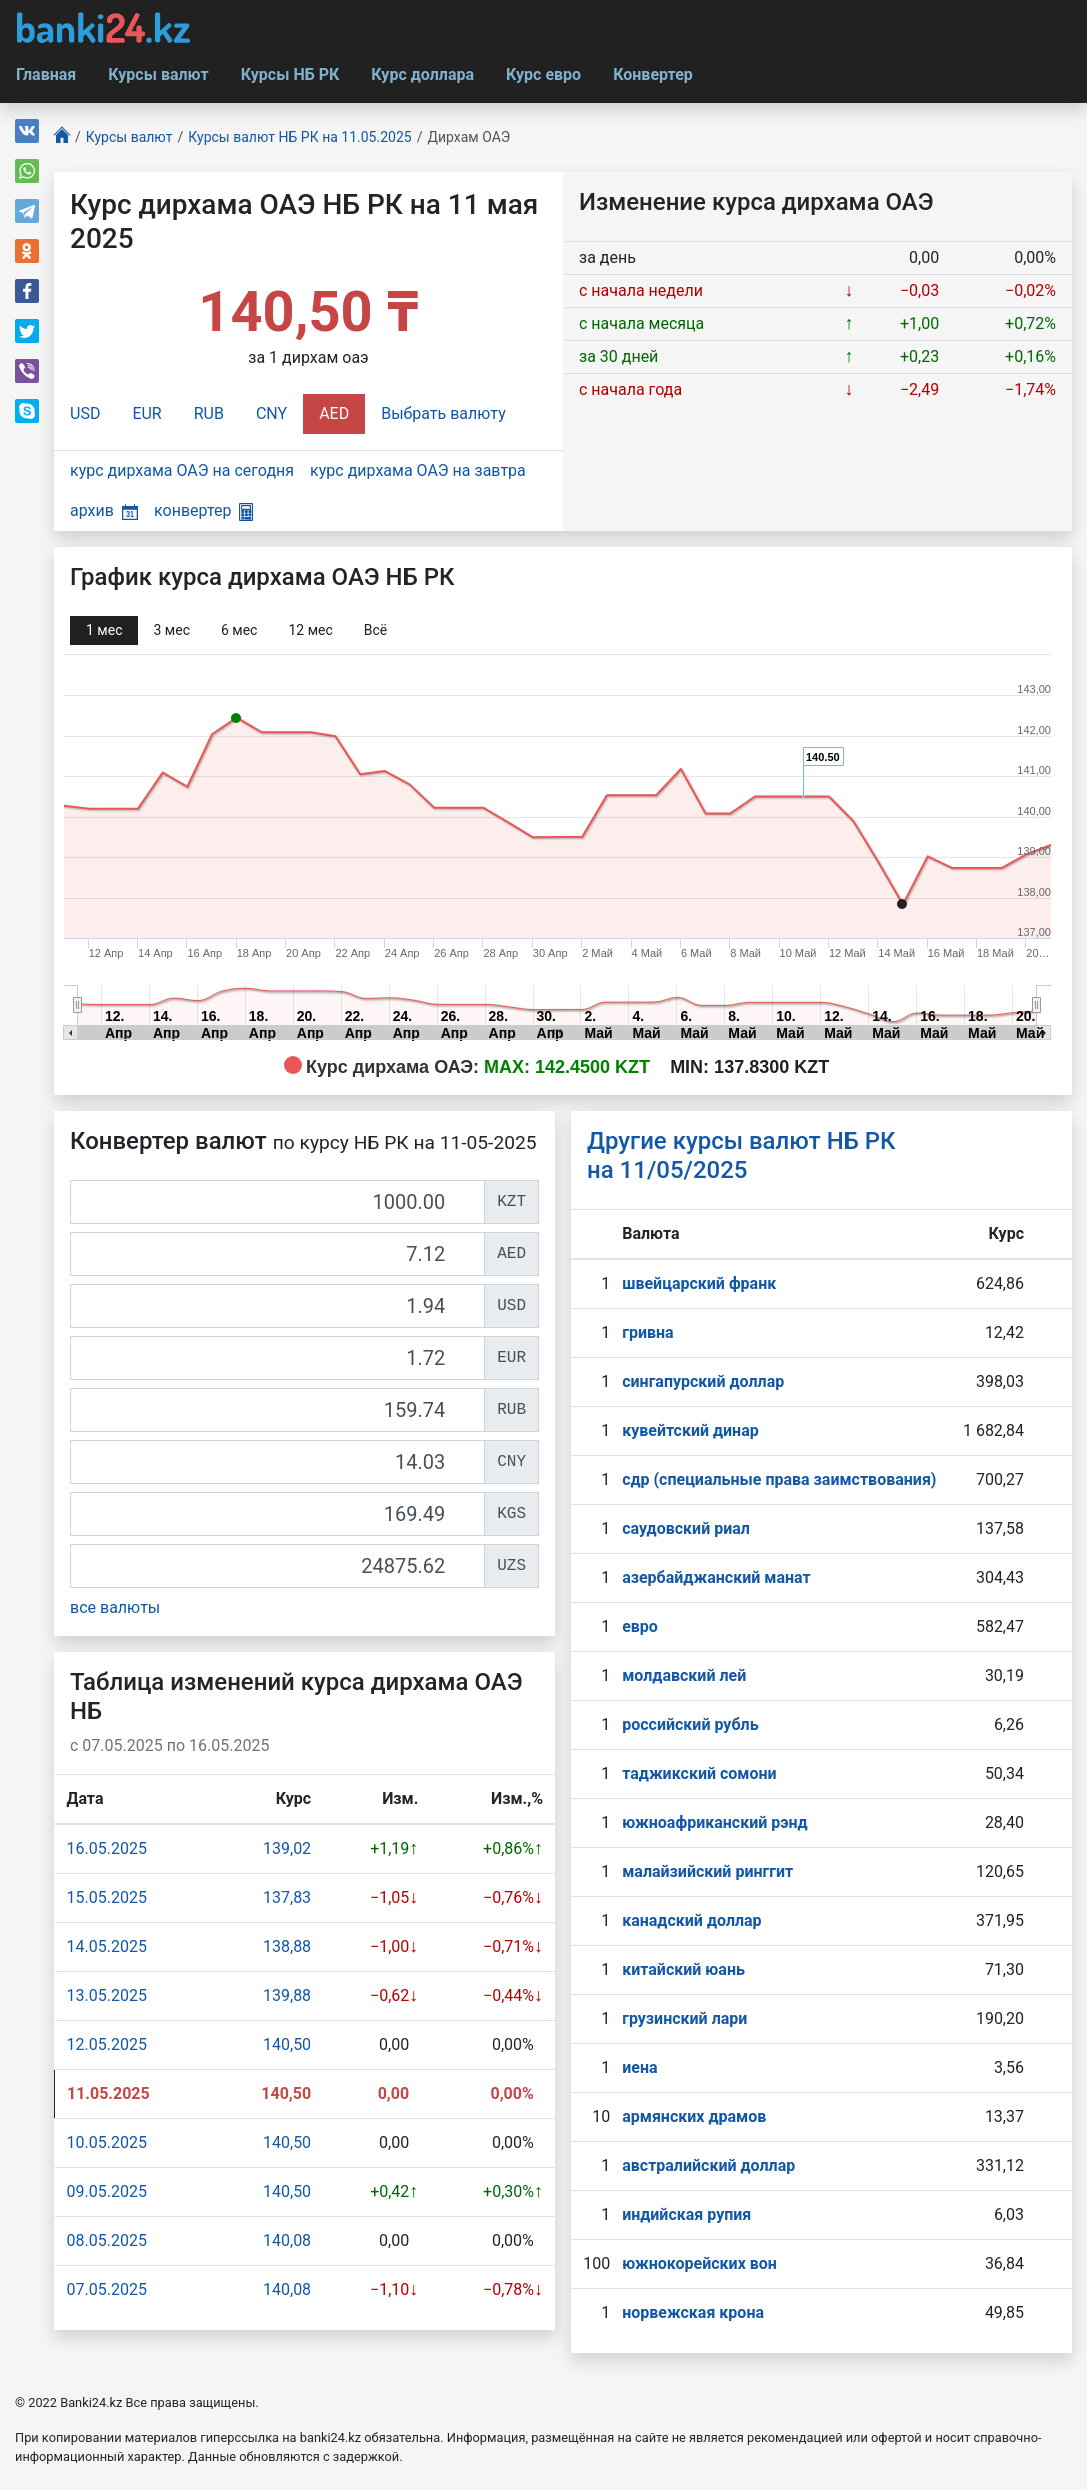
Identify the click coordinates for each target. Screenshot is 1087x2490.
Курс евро (543, 74)
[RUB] (277, 1410)
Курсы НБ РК (290, 74)
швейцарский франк (699, 1283)
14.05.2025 (107, 1946)
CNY (271, 413)
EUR (146, 413)
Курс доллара (422, 74)
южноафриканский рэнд (715, 1822)
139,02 (287, 1848)
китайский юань (683, 1969)
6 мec (239, 630)
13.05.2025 (107, 1995)
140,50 (287, 2044)
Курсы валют (158, 74)
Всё (375, 630)
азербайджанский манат (716, 1577)
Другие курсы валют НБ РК (741, 1155)
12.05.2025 (107, 2044)
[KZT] (277, 1202)
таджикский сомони (699, 1773)
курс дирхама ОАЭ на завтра (418, 470)
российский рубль (690, 1724)
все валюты (115, 1607)
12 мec (310, 630)
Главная (46, 74)
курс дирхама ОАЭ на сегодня (182, 470)
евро (640, 1626)
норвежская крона (693, 2312)
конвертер (203, 510)
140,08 (287, 2240)
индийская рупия (686, 2214)
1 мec (104, 630)
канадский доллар (691, 1920)
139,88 (287, 1995)
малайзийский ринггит (707, 1871)
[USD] (277, 1306)
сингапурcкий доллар (703, 1381)
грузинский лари (684, 2018)
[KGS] (277, 1514)
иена (639, 2067)
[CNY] (277, 1462)
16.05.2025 (107, 1848)
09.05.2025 (107, 2191)
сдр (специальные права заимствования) (779, 1479)
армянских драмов (694, 2116)
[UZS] (277, 1566)
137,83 (287, 1897)
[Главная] (62, 137)
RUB (209, 413)
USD (85, 413)
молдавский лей (684, 1675)
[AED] (277, 1254)
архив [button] (104, 510)
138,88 (287, 1946)
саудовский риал (686, 1528)
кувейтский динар (690, 1430)
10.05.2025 (107, 2142)
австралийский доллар (708, 2165)
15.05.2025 (107, 1897)
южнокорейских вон (699, 2263)
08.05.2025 (107, 2240)
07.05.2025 (107, 2289)
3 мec (171, 630)
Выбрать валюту (443, 413)
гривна (647, 1332)
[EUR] (277, 1358)
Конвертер (653, 74)
